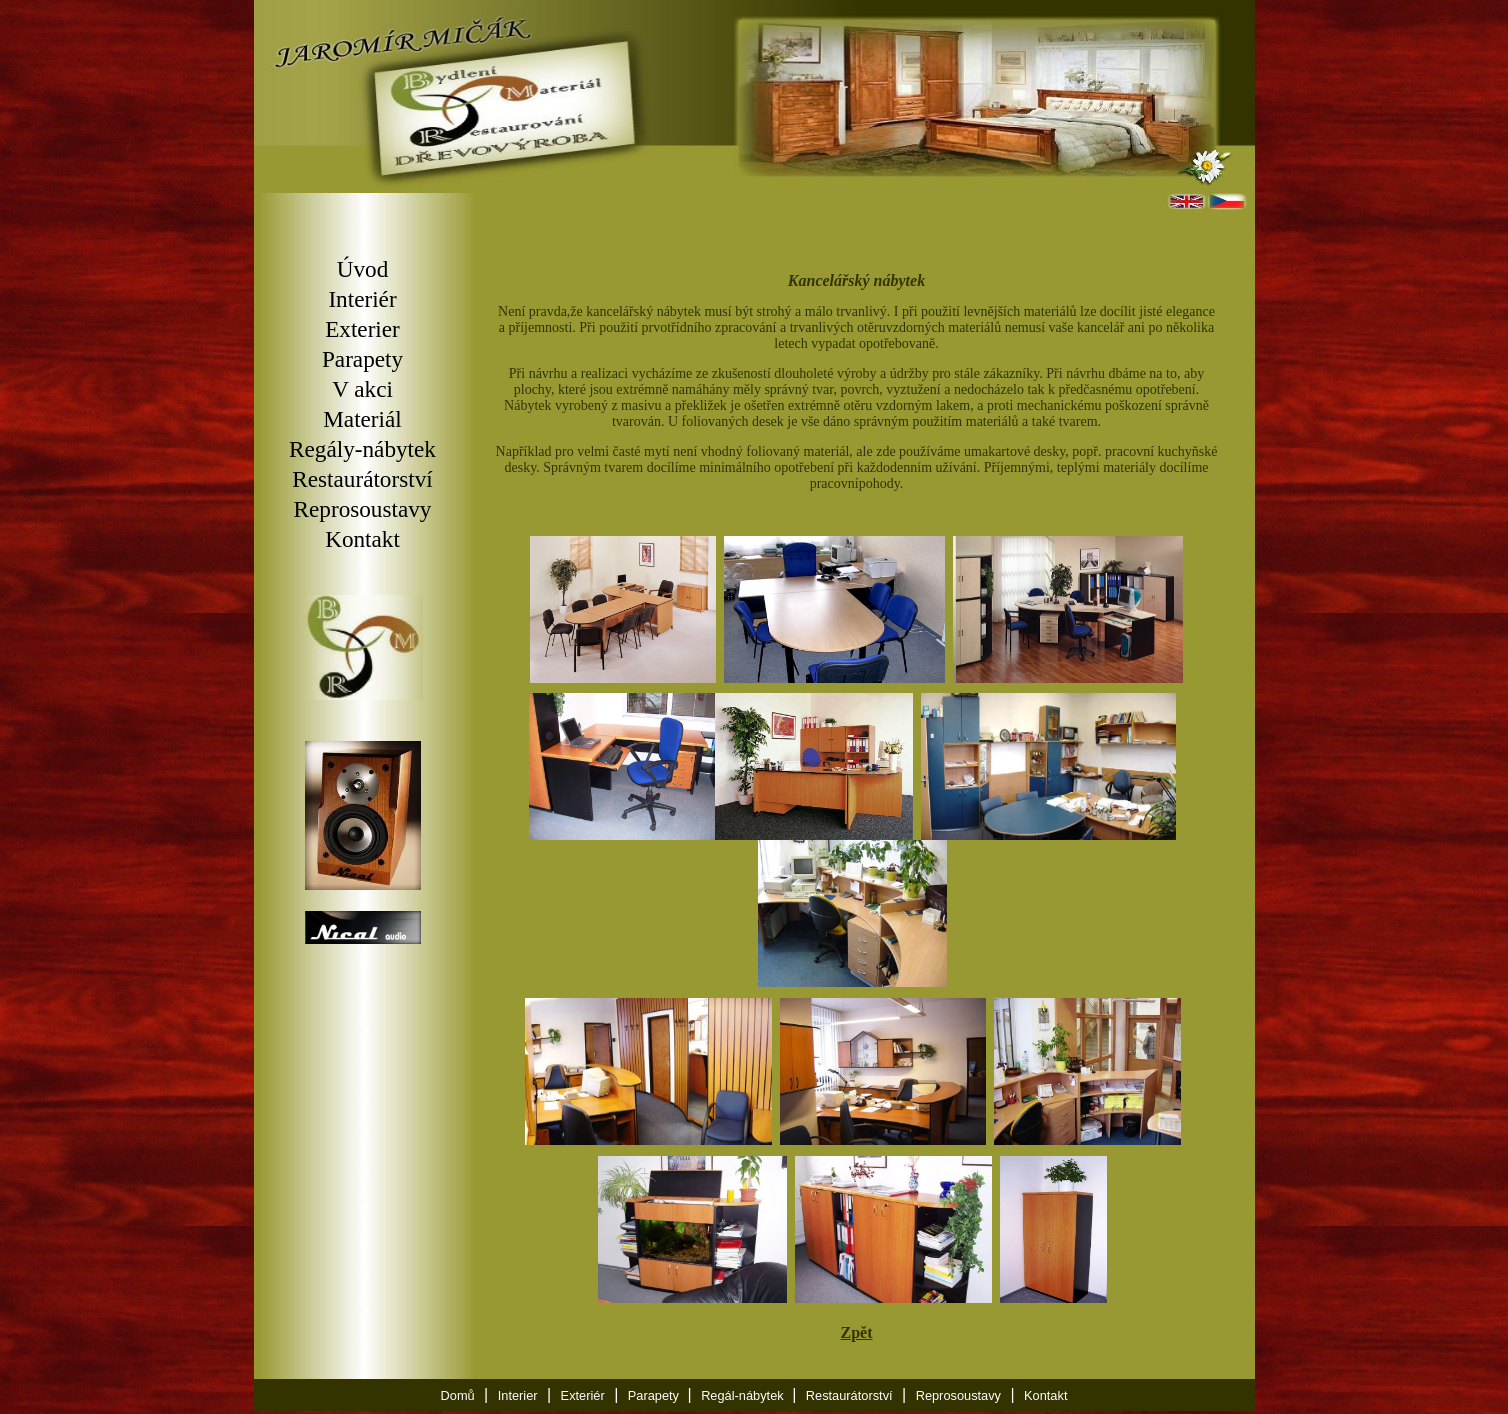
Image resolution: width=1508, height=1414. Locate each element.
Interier (518, 1398)
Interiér (362, 299)
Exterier (362, 329)
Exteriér (583, 1398)
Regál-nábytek (744, 1398)
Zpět (857, 1335)
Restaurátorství (362, 479)
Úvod (363, 269)
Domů (458, 1398)
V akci (362, 389)
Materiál (362, 419)
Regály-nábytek (362, 449)
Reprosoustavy (363, 509)
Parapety (362, 359)
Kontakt (362, 539)
